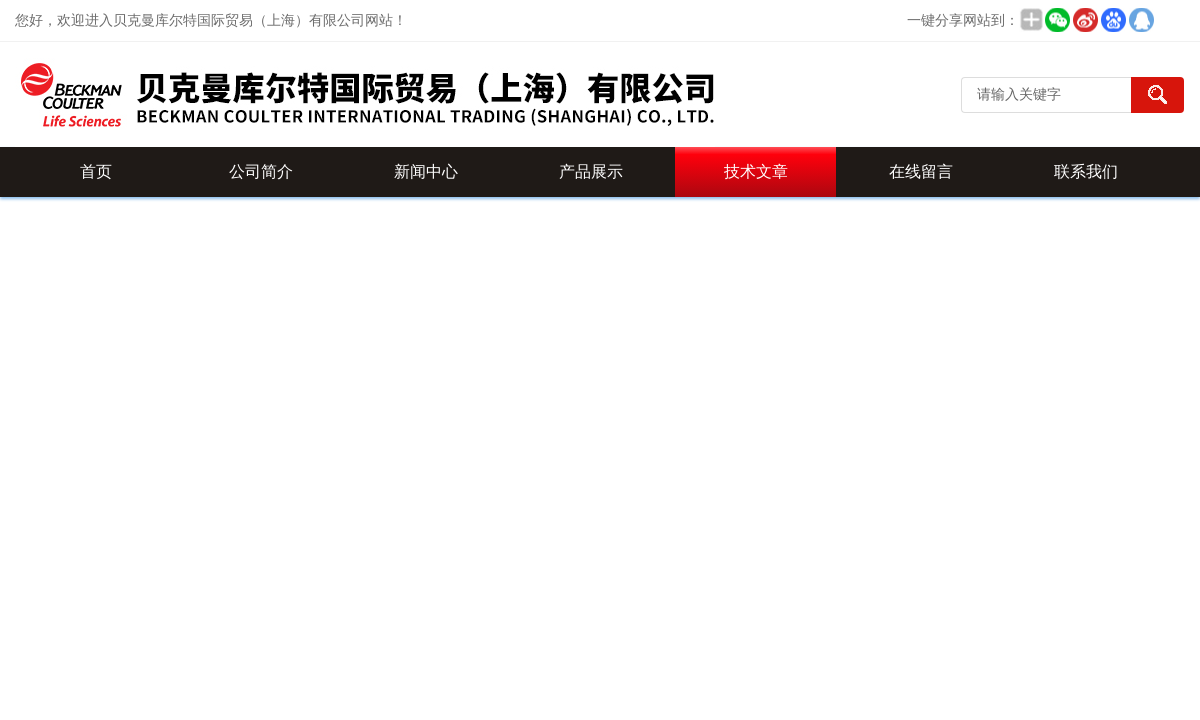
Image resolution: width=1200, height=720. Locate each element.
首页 (96, 171)
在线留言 (921, 171)
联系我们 (1086, 171)
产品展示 (591, 171)
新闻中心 (426, 171)
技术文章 (756, 171)
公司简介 (261, 171)
